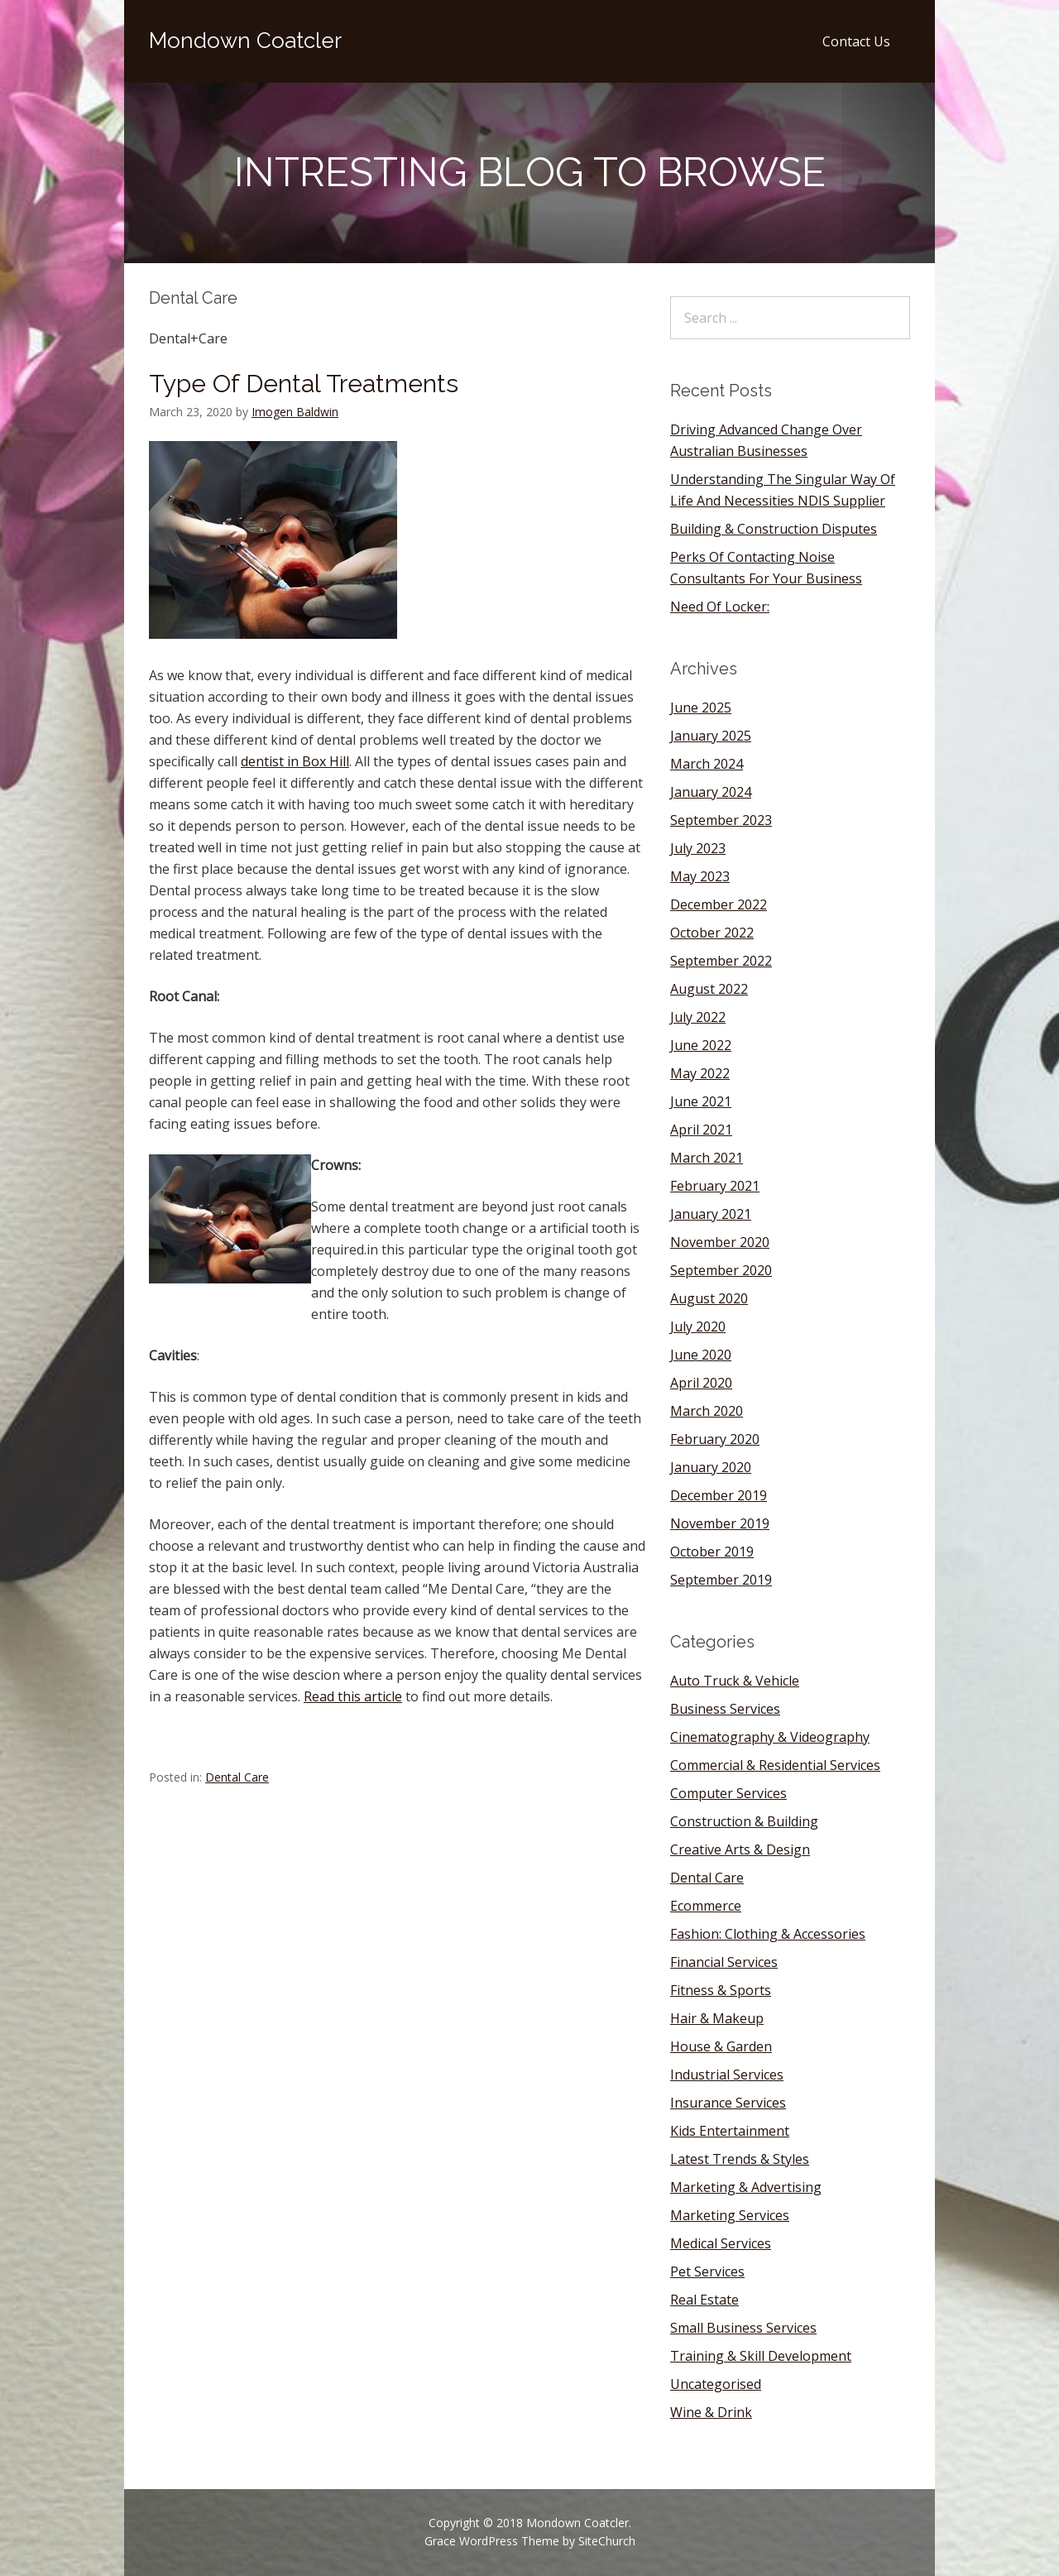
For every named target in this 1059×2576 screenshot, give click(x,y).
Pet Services (707, 2271)
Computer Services (728, 1793)
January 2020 (710, 1467)
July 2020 (698, 1326)
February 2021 (715, 1186)
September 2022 (721, 961)
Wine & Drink (711, 2412)
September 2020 (721, 1270)
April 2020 (701, 1383)
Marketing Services (729, 2215)
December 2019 (718, 1495)
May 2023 (700, 876)
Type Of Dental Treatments (303, 383)
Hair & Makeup (717, 2018)
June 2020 (700, 1355)
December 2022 (718, 904)
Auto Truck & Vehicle (734, 1681)
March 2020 (706, 1411)
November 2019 (719, 1523)
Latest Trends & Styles (739, 2159)
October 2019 (712, 1551)
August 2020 (709, 1298)
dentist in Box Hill (295, 761)
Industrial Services (726, 2074)
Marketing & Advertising (746, 2187)
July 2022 (698, 1017)
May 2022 (700, 1073)
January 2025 (710, 736)
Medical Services (720, 2243)
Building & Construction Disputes (773, 529)
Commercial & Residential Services (775, 1765)
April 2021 (701, 1129)
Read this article (353, 1696)
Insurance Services (728, 2103)
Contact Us (856, 41)
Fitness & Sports (720, 1990)
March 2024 (706, 764)
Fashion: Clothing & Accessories (767, 1934)
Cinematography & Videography (770, 1737)
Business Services (725, 1709)
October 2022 (712, 932)
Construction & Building (744, 1821)
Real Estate (704, 2300)
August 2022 (709, 989)
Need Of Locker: (719, 606)
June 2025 (700, 707)
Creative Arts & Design (740, 1849)
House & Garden (721, 2046)
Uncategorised (715, 2384)
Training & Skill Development (760, 2356)
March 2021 (706, 1158)
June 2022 (700, 1045)
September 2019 (721, 1580)
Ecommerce (705, 1906)
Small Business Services (743, 2328)
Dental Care (237, 1777)
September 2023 (721, 820)
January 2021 (710, 1214)
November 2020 (719, 1242)
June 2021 (700, 1101)
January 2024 (710, 792)
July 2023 (698, 848)
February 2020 (715, 1439)
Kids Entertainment (729, 2131)
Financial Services (724, 1962)
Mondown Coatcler (245, 40)
